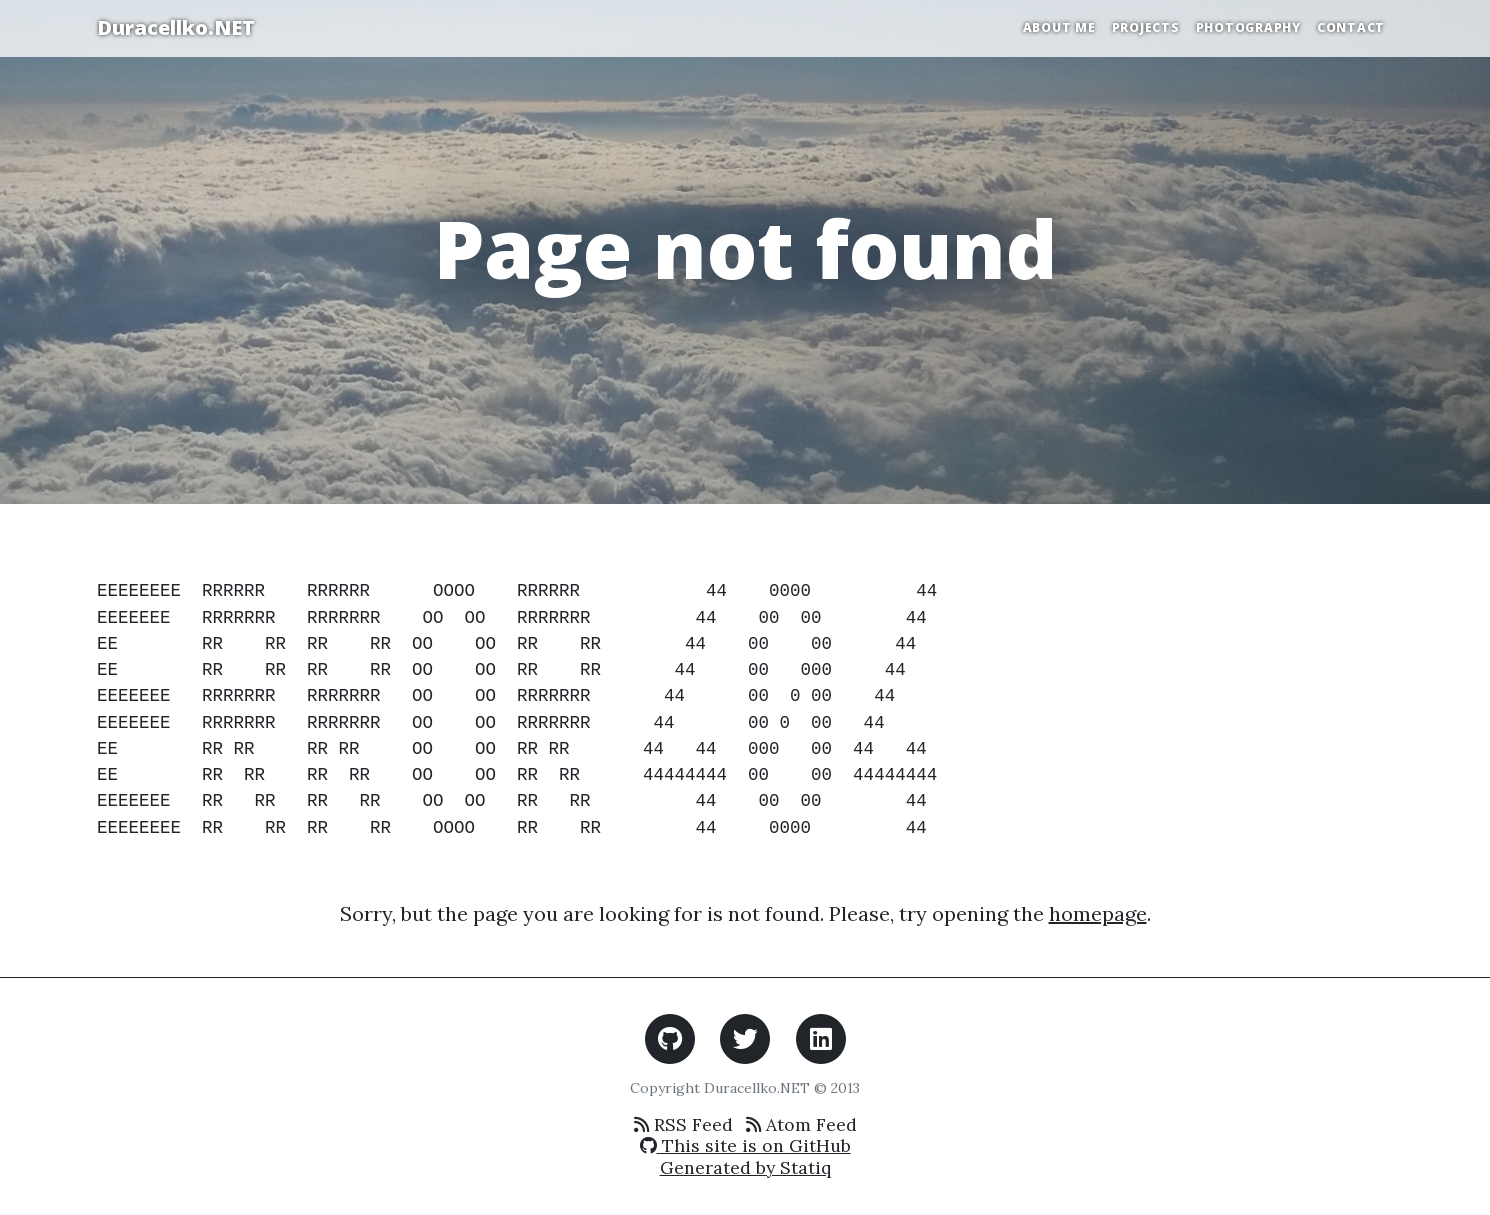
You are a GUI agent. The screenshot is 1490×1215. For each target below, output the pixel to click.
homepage (1098, 913)
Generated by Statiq (745, 1167)
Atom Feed (801, 1124)
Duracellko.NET (176, 27)
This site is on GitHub (745, 1145)
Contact (1351, 27)
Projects (1146, 27)
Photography (1248, 27)
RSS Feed (683, 1124)
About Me (1059, 27)
